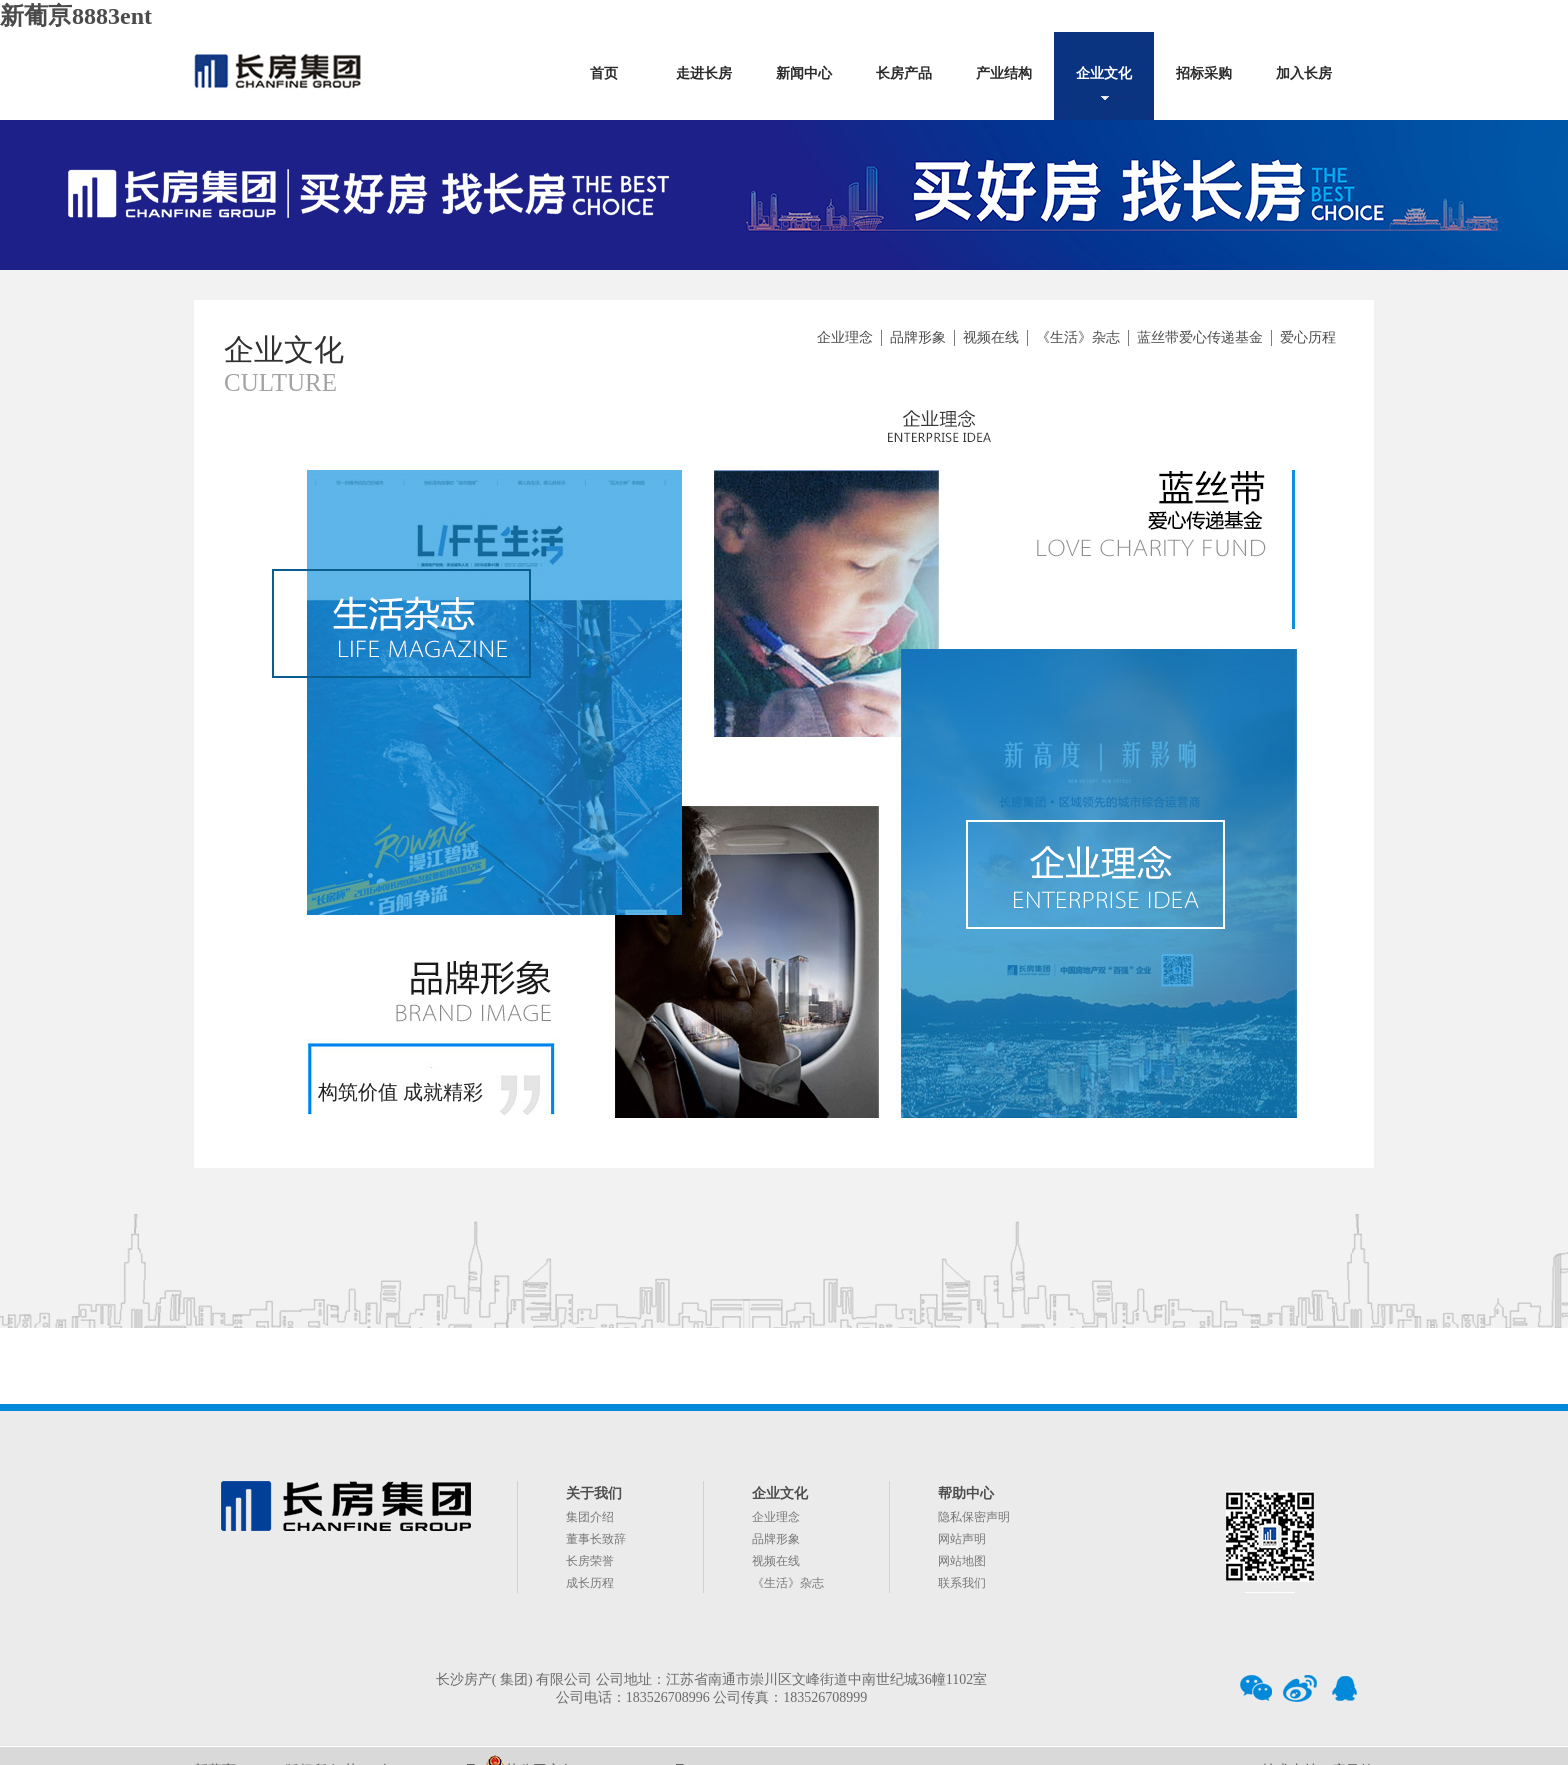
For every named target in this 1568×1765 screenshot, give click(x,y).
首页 (604, 73)
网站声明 (962, 1539)
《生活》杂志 (1078, 337)
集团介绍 (590, 1517)
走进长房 (704, 73)
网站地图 (962, 1561)
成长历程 (590, 1583)
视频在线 (991, 337)
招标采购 (1204, 73)
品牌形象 (918, 337)
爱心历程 (1308, 337)
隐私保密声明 (974, 1517)
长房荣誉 (590, 1561)
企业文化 (1104, 73)
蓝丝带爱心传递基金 (1200, 337)
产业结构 (1004, 73)
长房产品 (904, 73)
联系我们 (962, 1583)
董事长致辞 (596, 1539)
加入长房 (1304, 73)
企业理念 (845, 337)
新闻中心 (804, 73)
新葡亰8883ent (76, 16)
